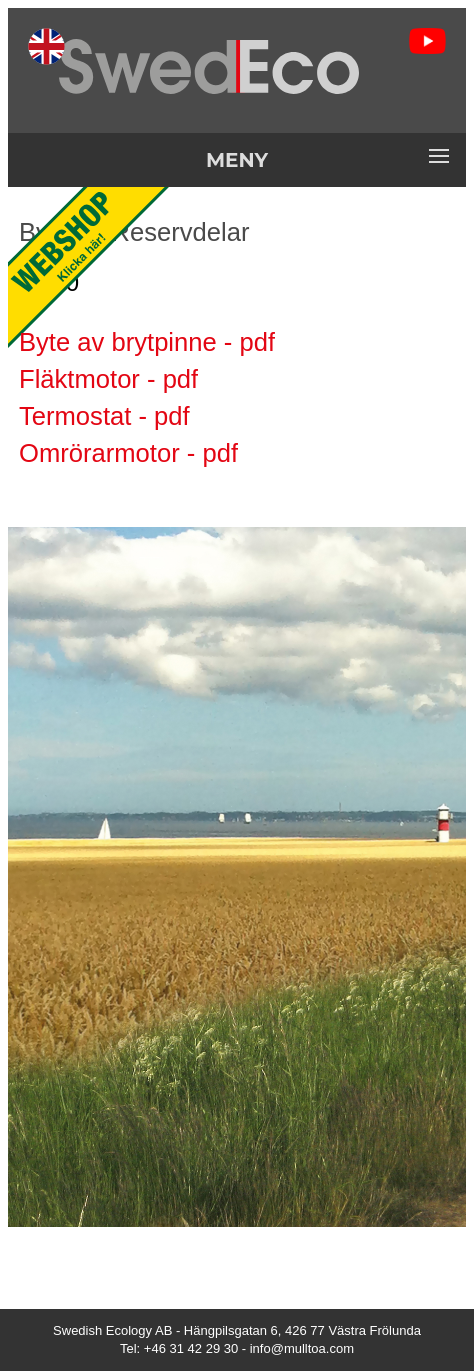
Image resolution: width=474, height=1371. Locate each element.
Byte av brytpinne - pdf (147, 342)
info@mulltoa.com (302, 1348)
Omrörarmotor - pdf (128, 453)
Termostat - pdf (104, 416)
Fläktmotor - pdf (108, 379)
